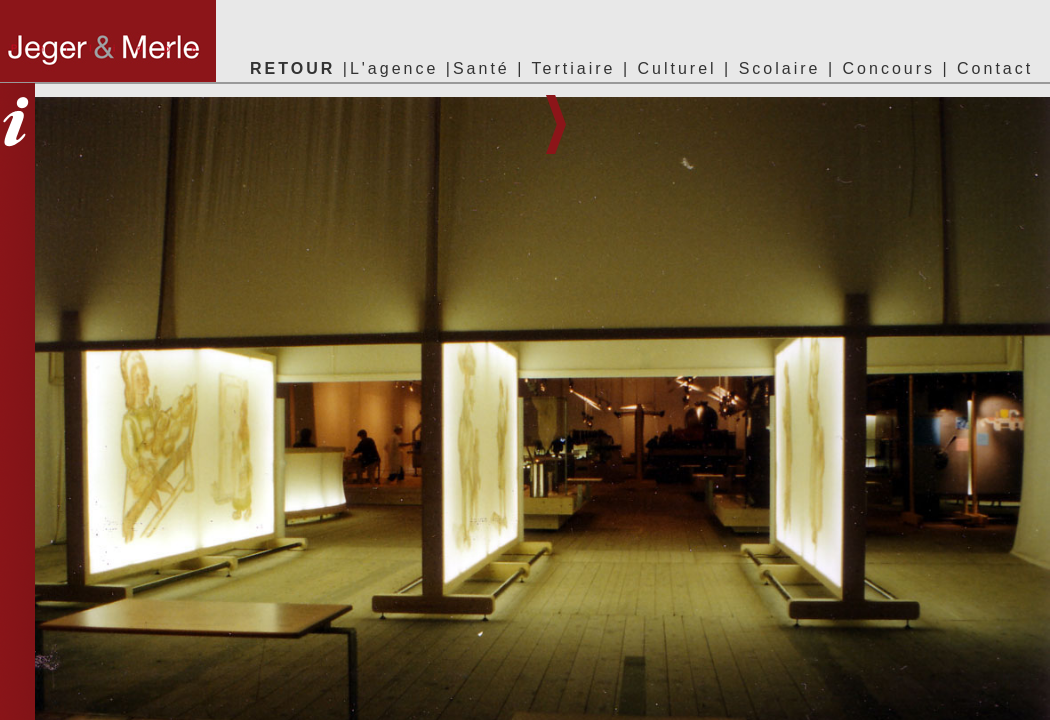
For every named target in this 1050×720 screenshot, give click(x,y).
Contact (995, 68)
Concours (889, 68)
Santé (481, 68)
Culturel (676, 68)
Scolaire (780, 68)
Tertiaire (577, 68)
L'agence (394, 68)
